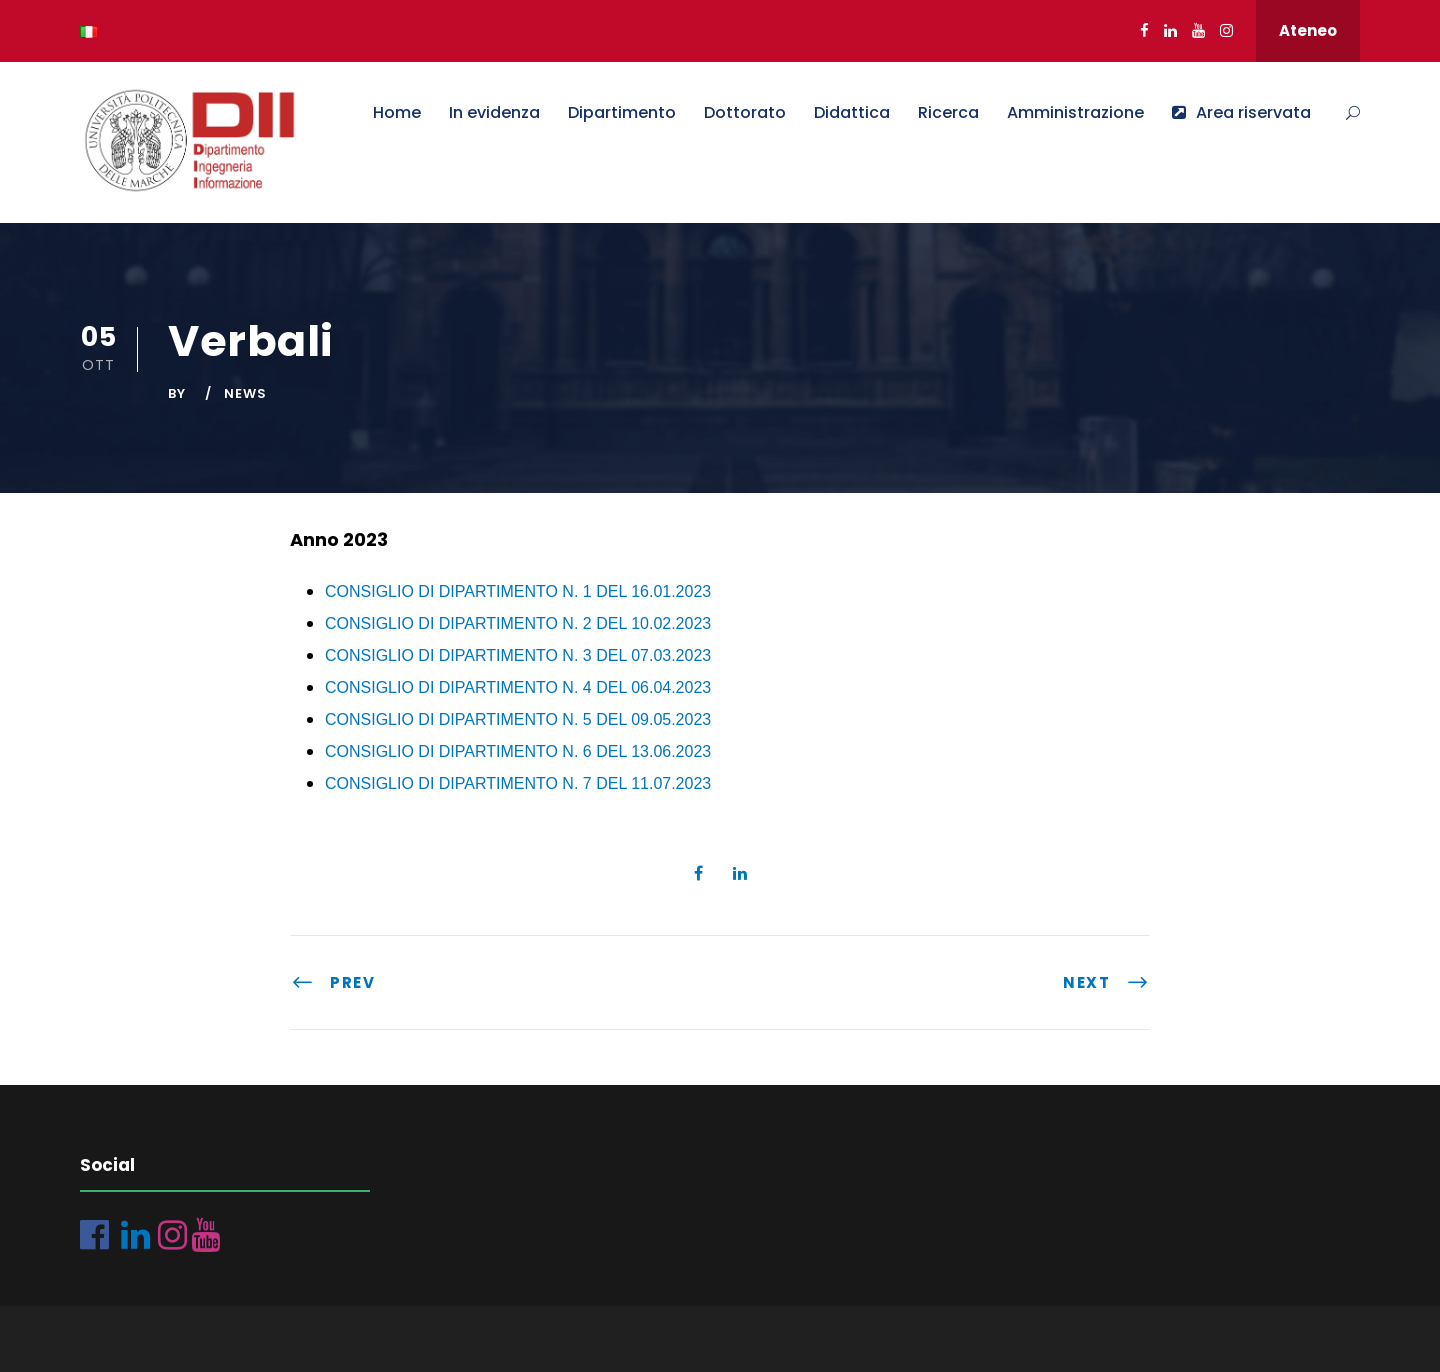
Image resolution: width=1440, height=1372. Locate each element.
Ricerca (948, 112)
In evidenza (494, 112)
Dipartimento (622, 112)
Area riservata (1241, 112)
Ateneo (1308, 30)
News (245, 393)
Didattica (852, 112)
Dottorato (745, 112)
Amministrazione (1075, 112)
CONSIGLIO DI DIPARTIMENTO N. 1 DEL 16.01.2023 (518, 591)
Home (397, 112)
